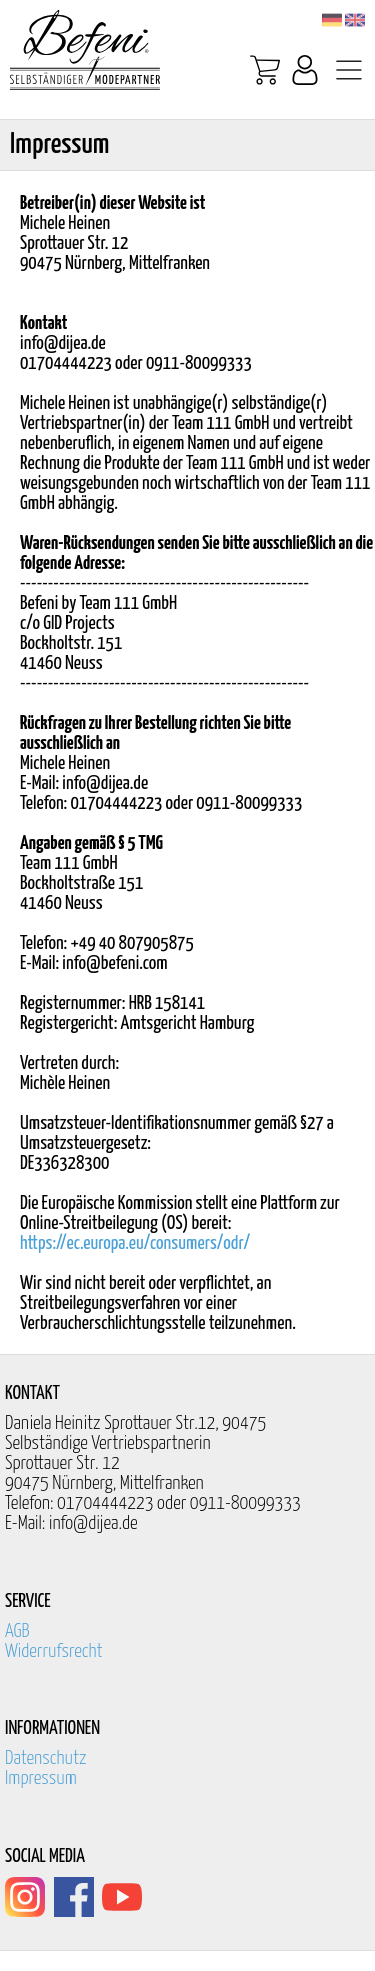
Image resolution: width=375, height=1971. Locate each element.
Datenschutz (46, 1758)
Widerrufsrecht (54, 1651)
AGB (17, 1631)
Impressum (41, 1778)
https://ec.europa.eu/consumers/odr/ (135, 1243)
